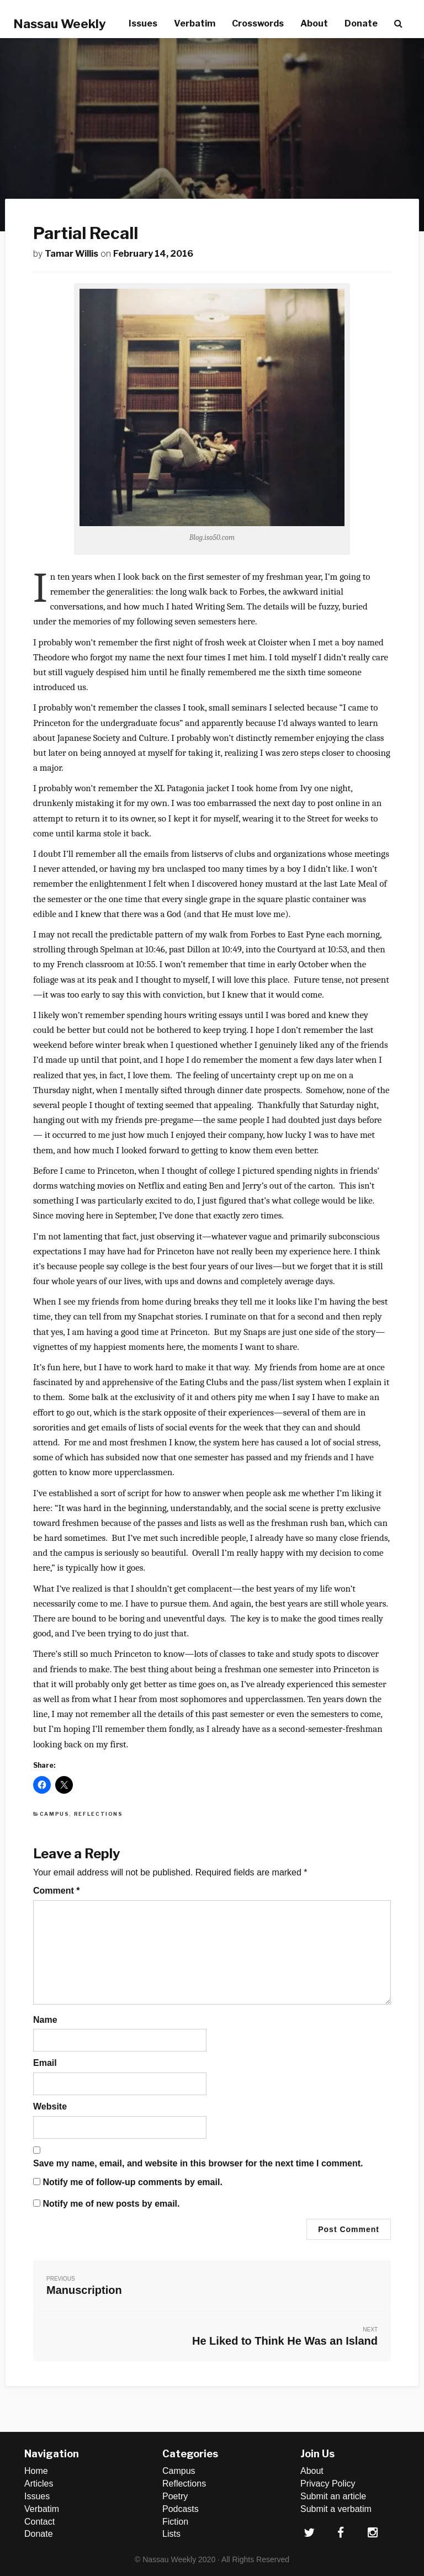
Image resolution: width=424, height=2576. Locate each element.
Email (45, 2063)
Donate (361, 23)
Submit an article (333, 2496)
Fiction (175, 2521)
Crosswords (258, 23)
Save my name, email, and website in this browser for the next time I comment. (198, 2163)
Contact (39, 2521)
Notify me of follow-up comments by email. (132, 2182)
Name (45, 2019)
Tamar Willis (71, 253)
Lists (171, 2533)
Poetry (175, 2496)
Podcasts (180, 2509)
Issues (143, 23)
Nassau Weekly (59, 23)
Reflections (98, 1814)
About (314, 23)
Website (50, 2106)
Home (36, 2471)
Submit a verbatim (336, 2509)
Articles (38, 2483)
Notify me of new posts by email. (111, 2203)
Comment (56, 1890)
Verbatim (194, 23)
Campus (55, 1814)
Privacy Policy (328, 2483)
